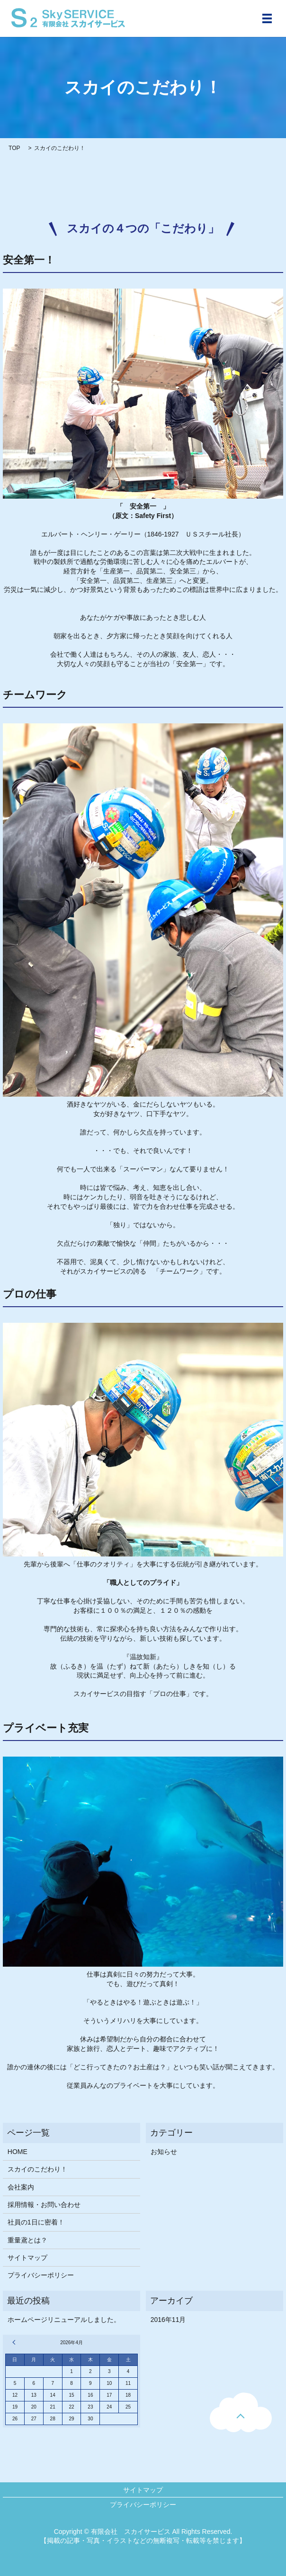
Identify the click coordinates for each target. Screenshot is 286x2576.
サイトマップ (27, 2257)
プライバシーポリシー (41, 2275)
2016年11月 (168, 2319)
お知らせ (164, 2151)
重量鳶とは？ (27, 2240)
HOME (17, 2151)
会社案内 (21, 2187)
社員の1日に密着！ (36, 2222)
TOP (14, 148)
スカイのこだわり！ (37, 2169)
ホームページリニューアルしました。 (64, 2319)
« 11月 (15, 2342)
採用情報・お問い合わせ (44, 2204)
